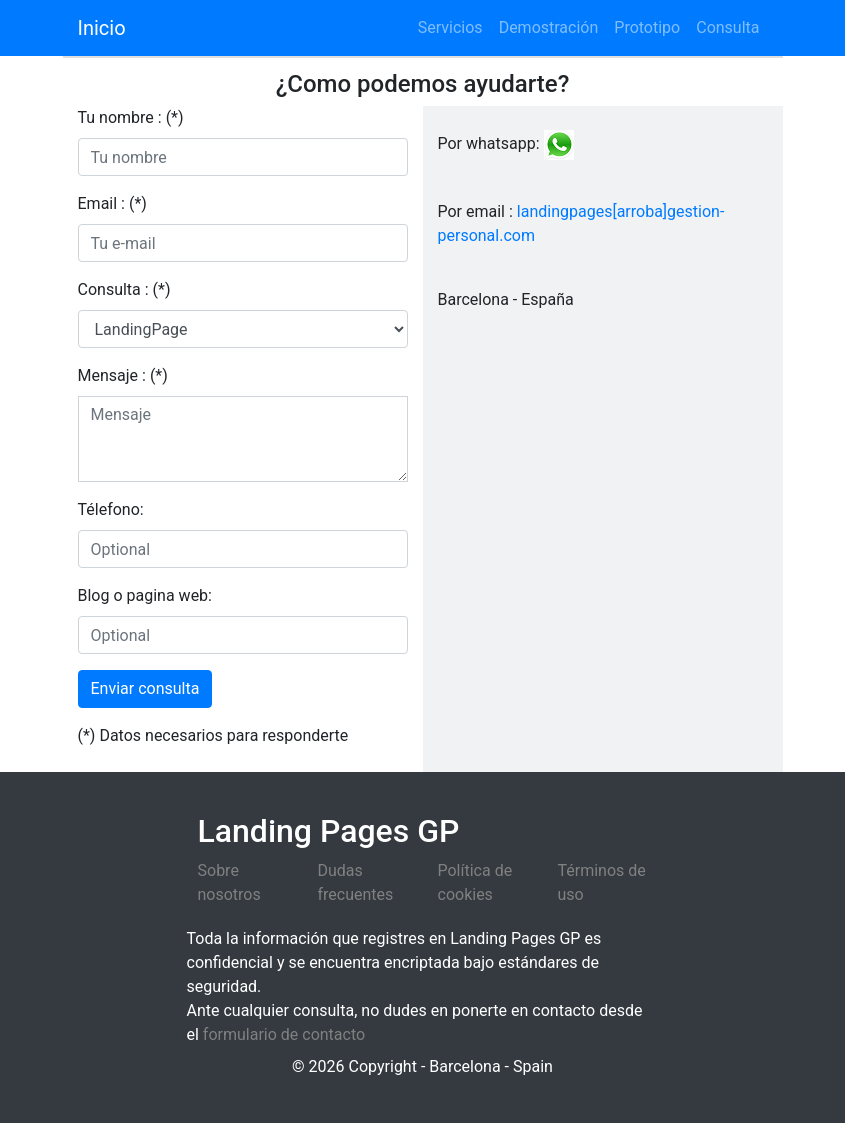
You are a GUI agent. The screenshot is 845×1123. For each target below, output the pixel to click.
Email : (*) (112, 203)
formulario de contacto (284, 1034)
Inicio (102, 28)
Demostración (549, 27)
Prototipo (647, 27)
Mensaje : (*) (123, 375)
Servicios (450, 27)
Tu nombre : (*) (131, 117)
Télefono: (111, 509)
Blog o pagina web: (145, 595)
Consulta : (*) (124, 289)
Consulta (727, 27)
